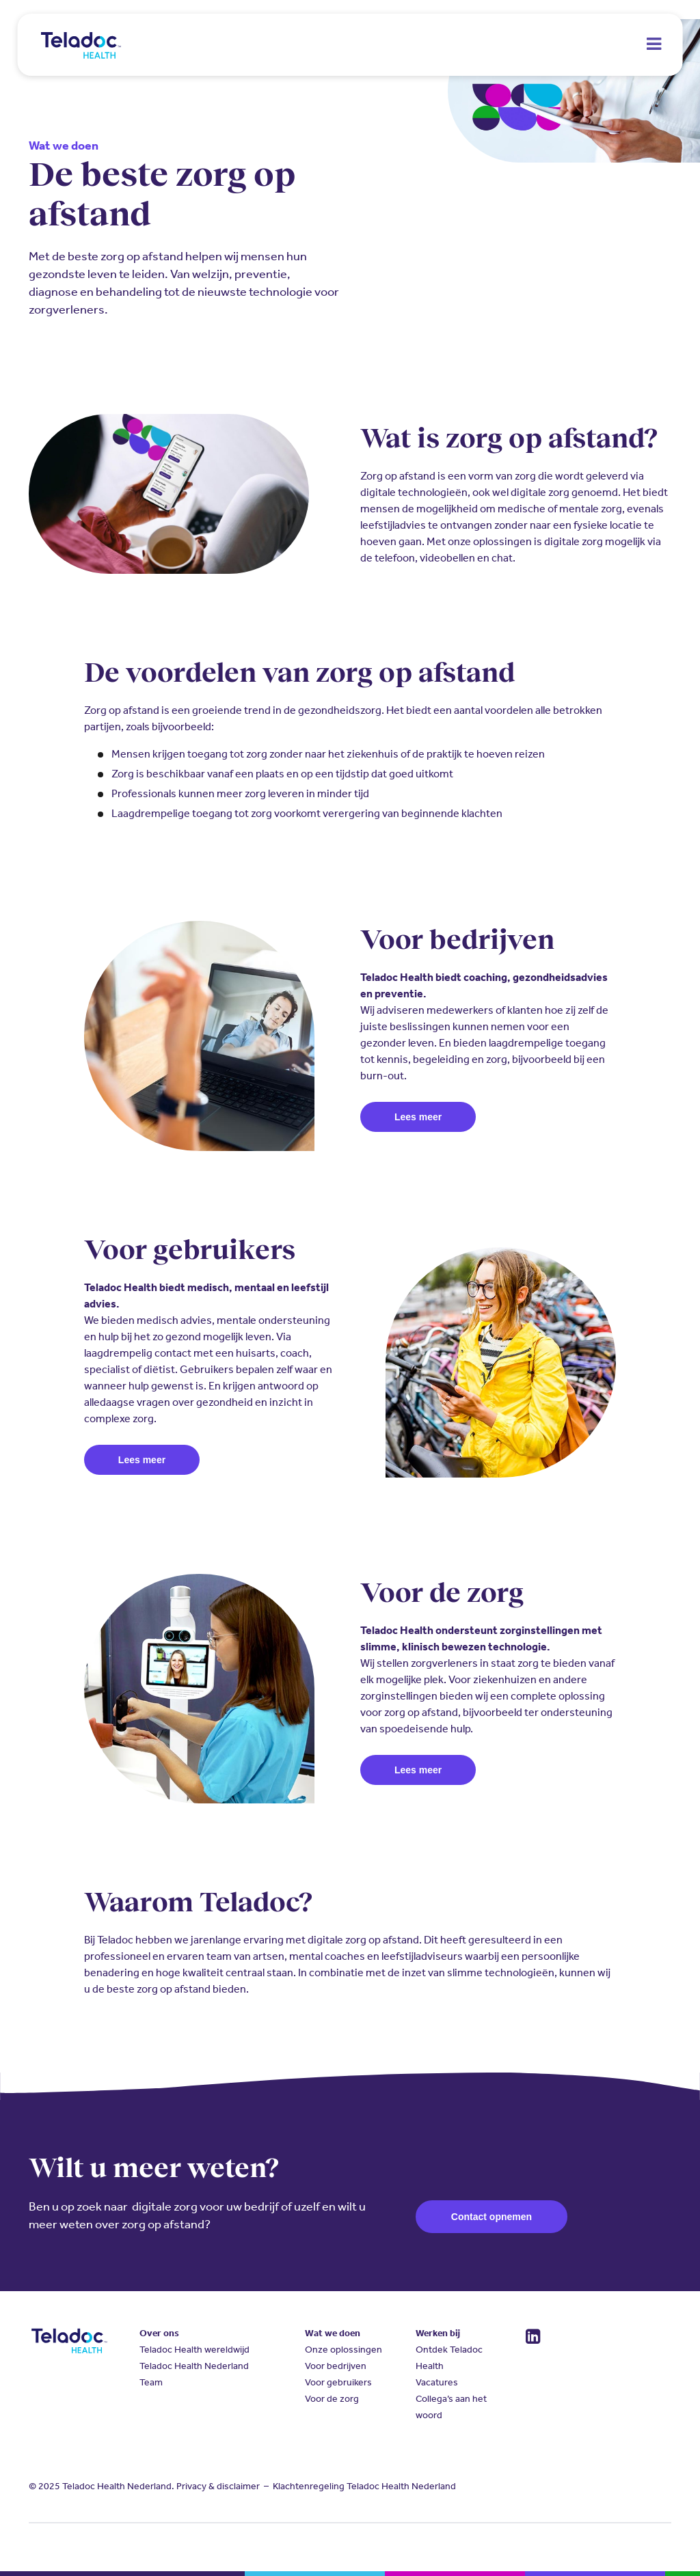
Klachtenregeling (309, 2486)
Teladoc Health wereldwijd (194, 2349)
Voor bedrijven (335, 2366)
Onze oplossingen (343, 2349)
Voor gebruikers (338, 2382)
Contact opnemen (491, 2216)
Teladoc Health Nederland (194, 2366)
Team (151, 2382)
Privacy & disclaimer (218, 2486)
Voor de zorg (332, 2399)
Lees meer (418, 1116)
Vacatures (437, 2382)
